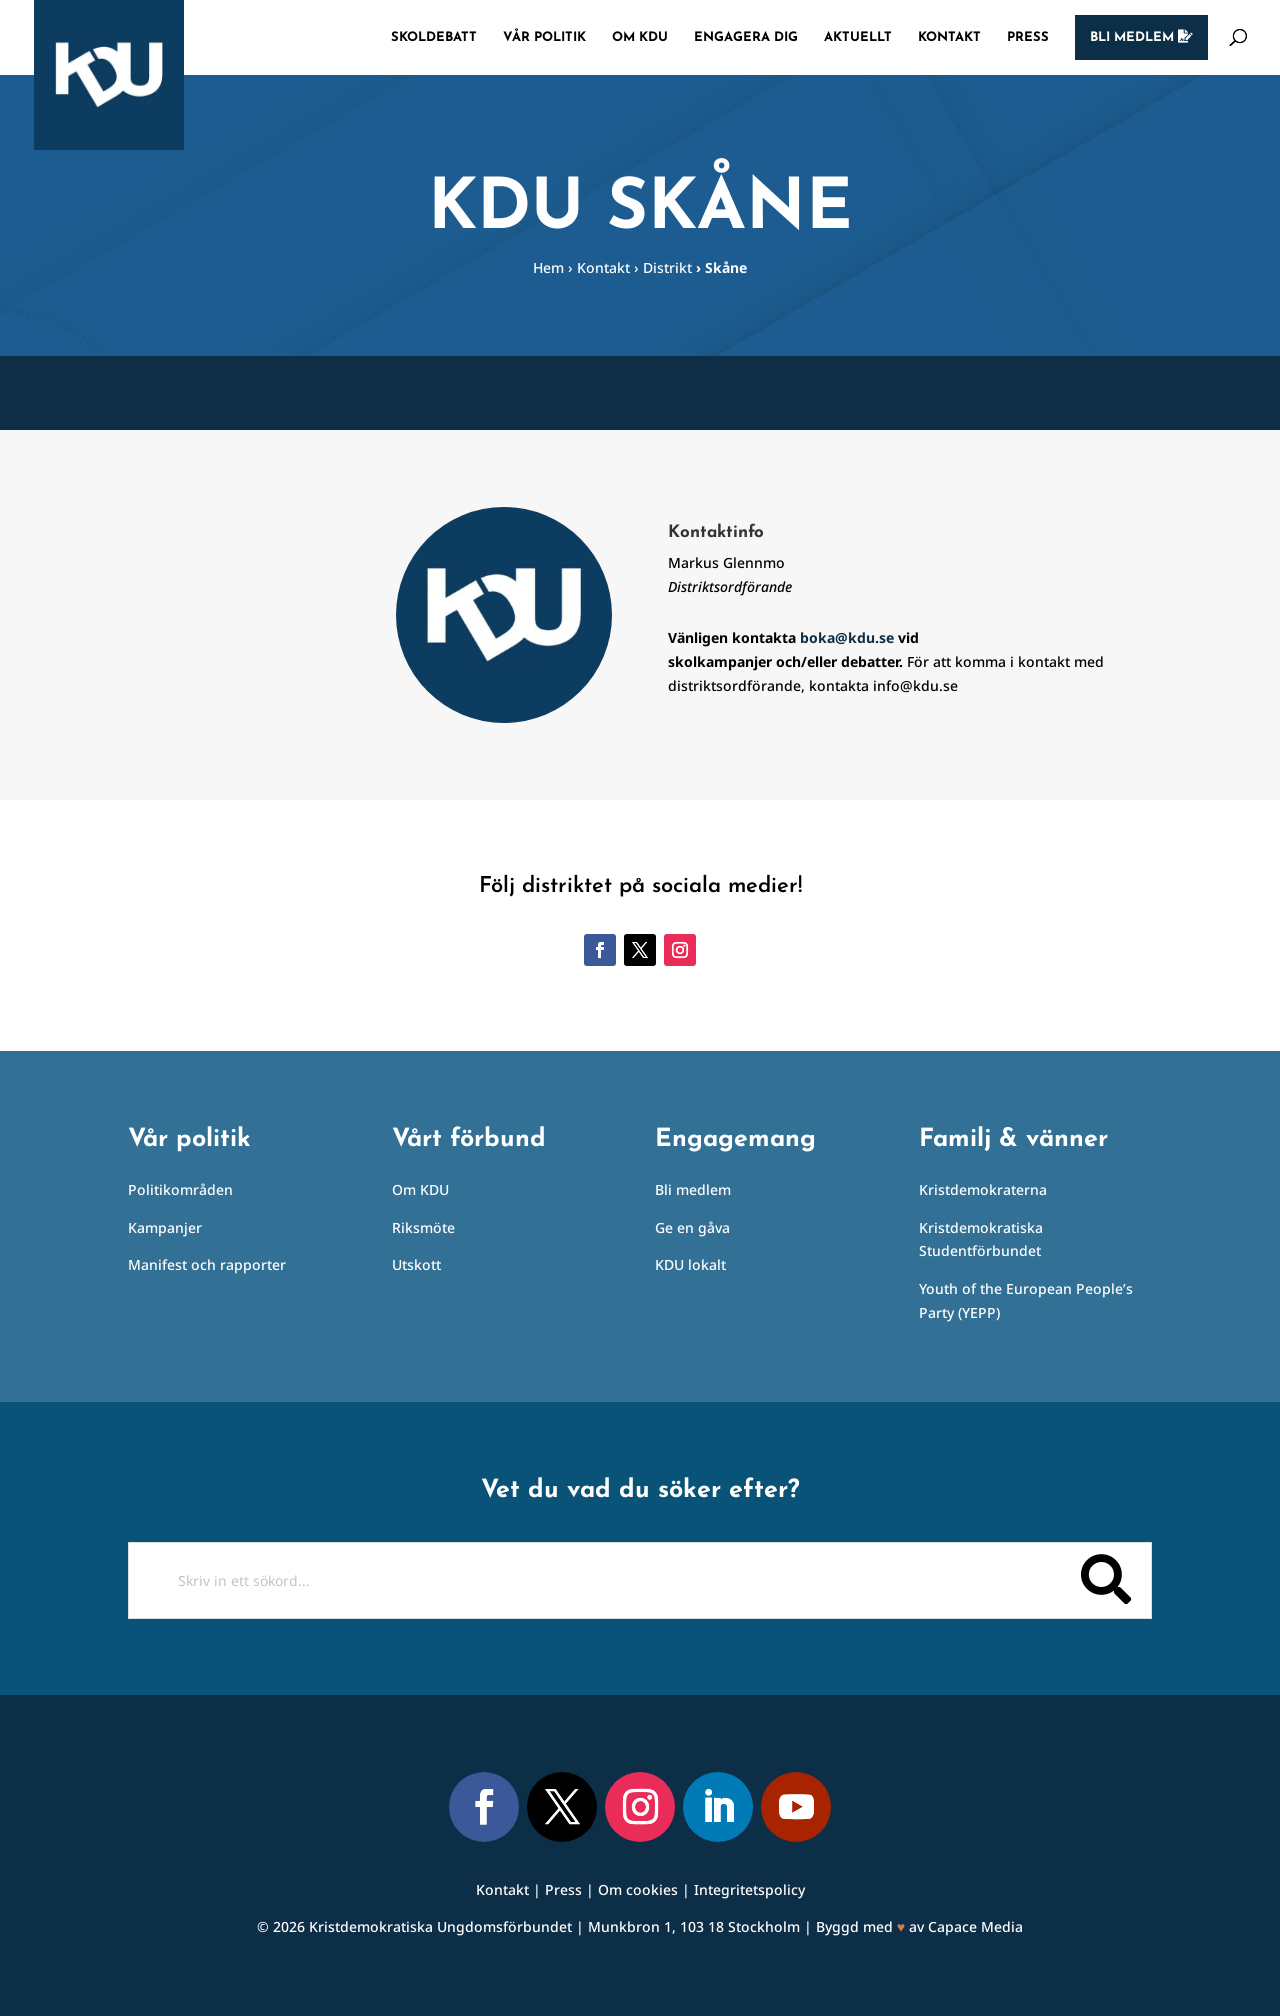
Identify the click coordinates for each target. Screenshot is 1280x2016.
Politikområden (180, 1189)
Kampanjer (165, 1227)
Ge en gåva (692, 1227)
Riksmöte (423, 1227)
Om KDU (640, 37)
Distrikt (667, 267)
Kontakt (949, 37)
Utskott (416, 1264)
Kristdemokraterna (983, 1189)
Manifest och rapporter (207, 1264)
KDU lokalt (690, 1264)
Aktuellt (858, 37)
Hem (548, 267)
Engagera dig (746, 37)
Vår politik (544, 37)
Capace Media (975, 1926)
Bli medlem (1141, 37)
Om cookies (638, 1889)
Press (1028, 37)
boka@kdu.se (847, 637)
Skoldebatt (434, 37)
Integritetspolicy (749, 1889)
